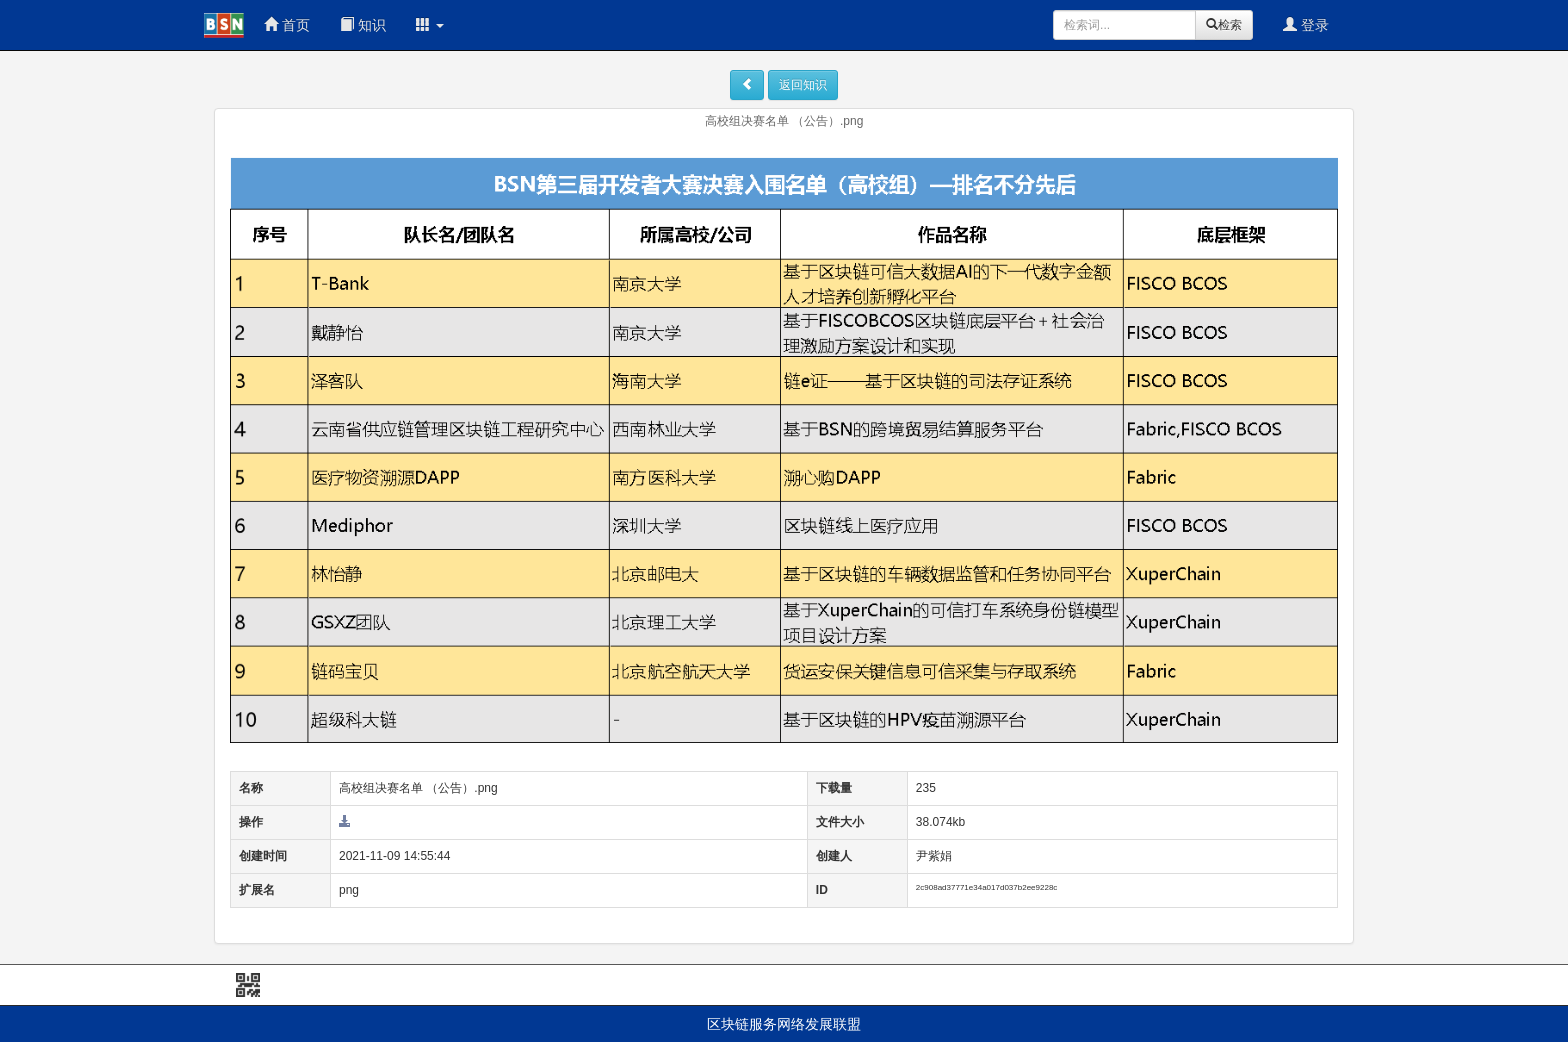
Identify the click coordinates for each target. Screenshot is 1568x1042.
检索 (1224, 25)
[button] (430, 25)
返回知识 (803, 85)
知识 (363, 25)
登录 (1306, 25)
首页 (287, 25)
